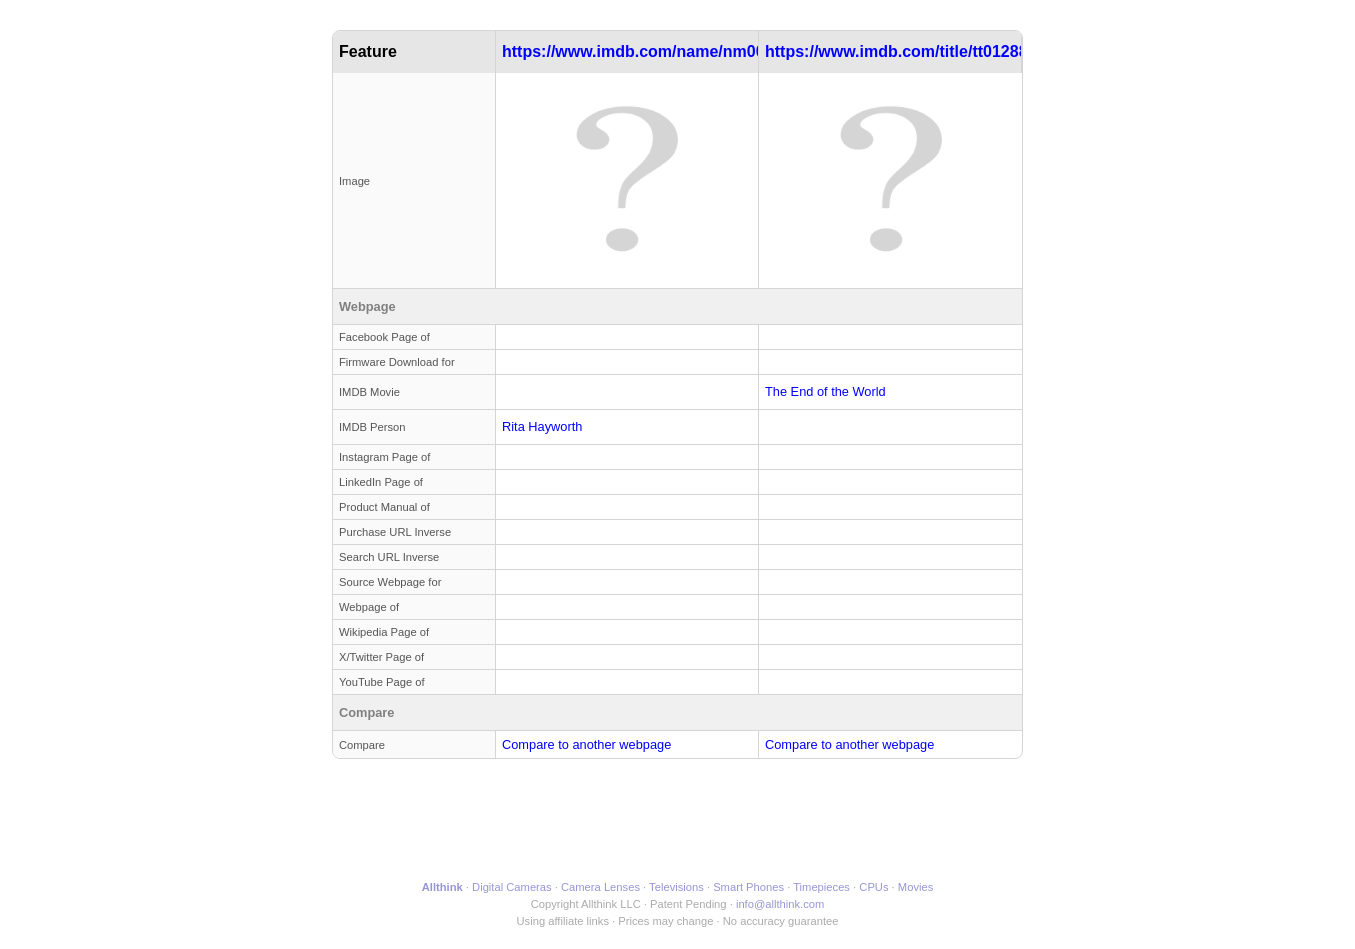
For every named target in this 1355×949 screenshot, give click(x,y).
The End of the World (825, 391)
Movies (915, 887)
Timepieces (821, 887)
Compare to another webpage (586, 744)
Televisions (676, 887)
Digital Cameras (512, 887)
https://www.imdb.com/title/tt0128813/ (907, 51)
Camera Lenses (600, 887)
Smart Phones (748, 887)
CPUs (873, 887)
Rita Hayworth (542, 426)
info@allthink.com (780, 904)
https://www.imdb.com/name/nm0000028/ (658, 51)
